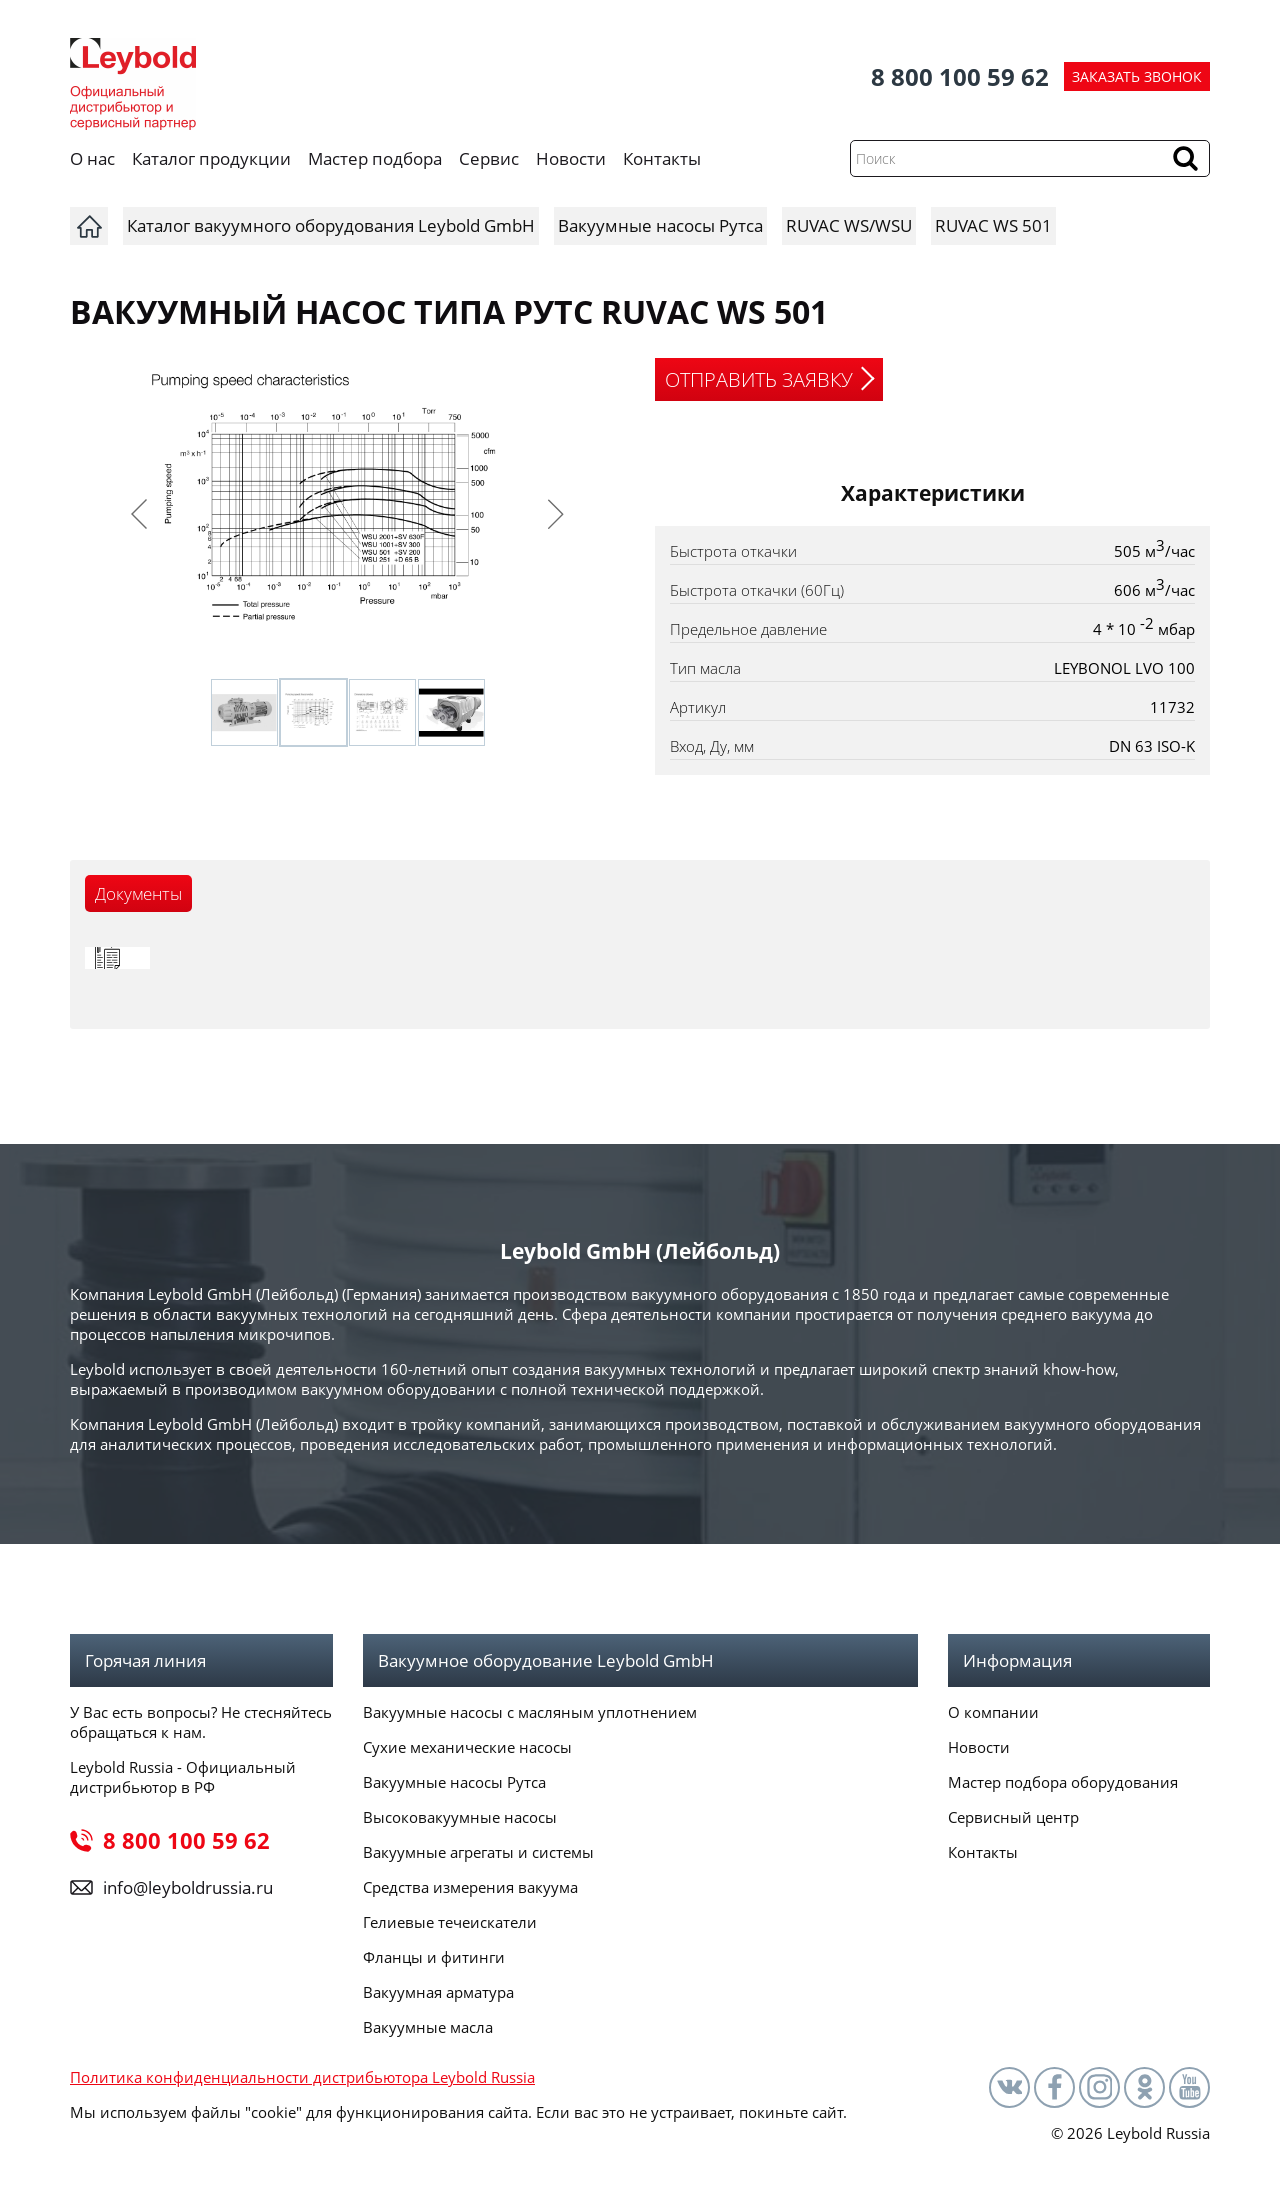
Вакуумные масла (428, 2027)
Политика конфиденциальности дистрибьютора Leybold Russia (302, 2077)
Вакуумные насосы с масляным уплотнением (530, 1712)
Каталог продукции (211, 158)
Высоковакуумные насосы (460, 1817)
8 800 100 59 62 (960, 76)
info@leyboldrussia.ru (188, 1887)
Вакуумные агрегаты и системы (478, 1852)
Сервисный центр (1013, 1817)
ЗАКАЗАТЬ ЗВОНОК (1137, 76)
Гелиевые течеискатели (450, 1922)
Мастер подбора (375, 158)
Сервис (489, 158)
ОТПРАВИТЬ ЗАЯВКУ (759, 379)
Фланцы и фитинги (434, 1957)
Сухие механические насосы (467, 1747)
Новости (571, 158)
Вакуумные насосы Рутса (454, 1782)
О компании (993, 1712)
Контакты (662, 158)
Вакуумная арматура (438, 1992)
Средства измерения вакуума (470, 1887)
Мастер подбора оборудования (1063, 1782)
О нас (92, 158)
